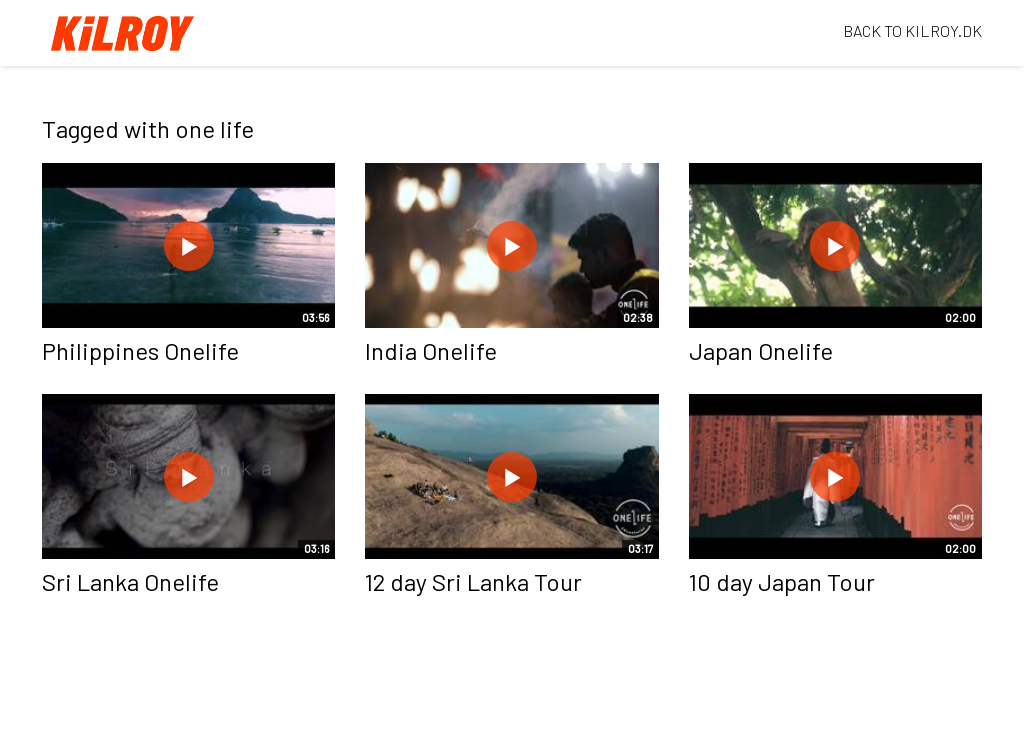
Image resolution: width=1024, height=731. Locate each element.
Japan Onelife (761, 350)
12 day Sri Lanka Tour (473, 581)
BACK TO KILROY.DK (912, 30)
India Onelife (431, 350)
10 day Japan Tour (782, 581)
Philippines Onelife (140, 350)
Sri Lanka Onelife (130, 581)
